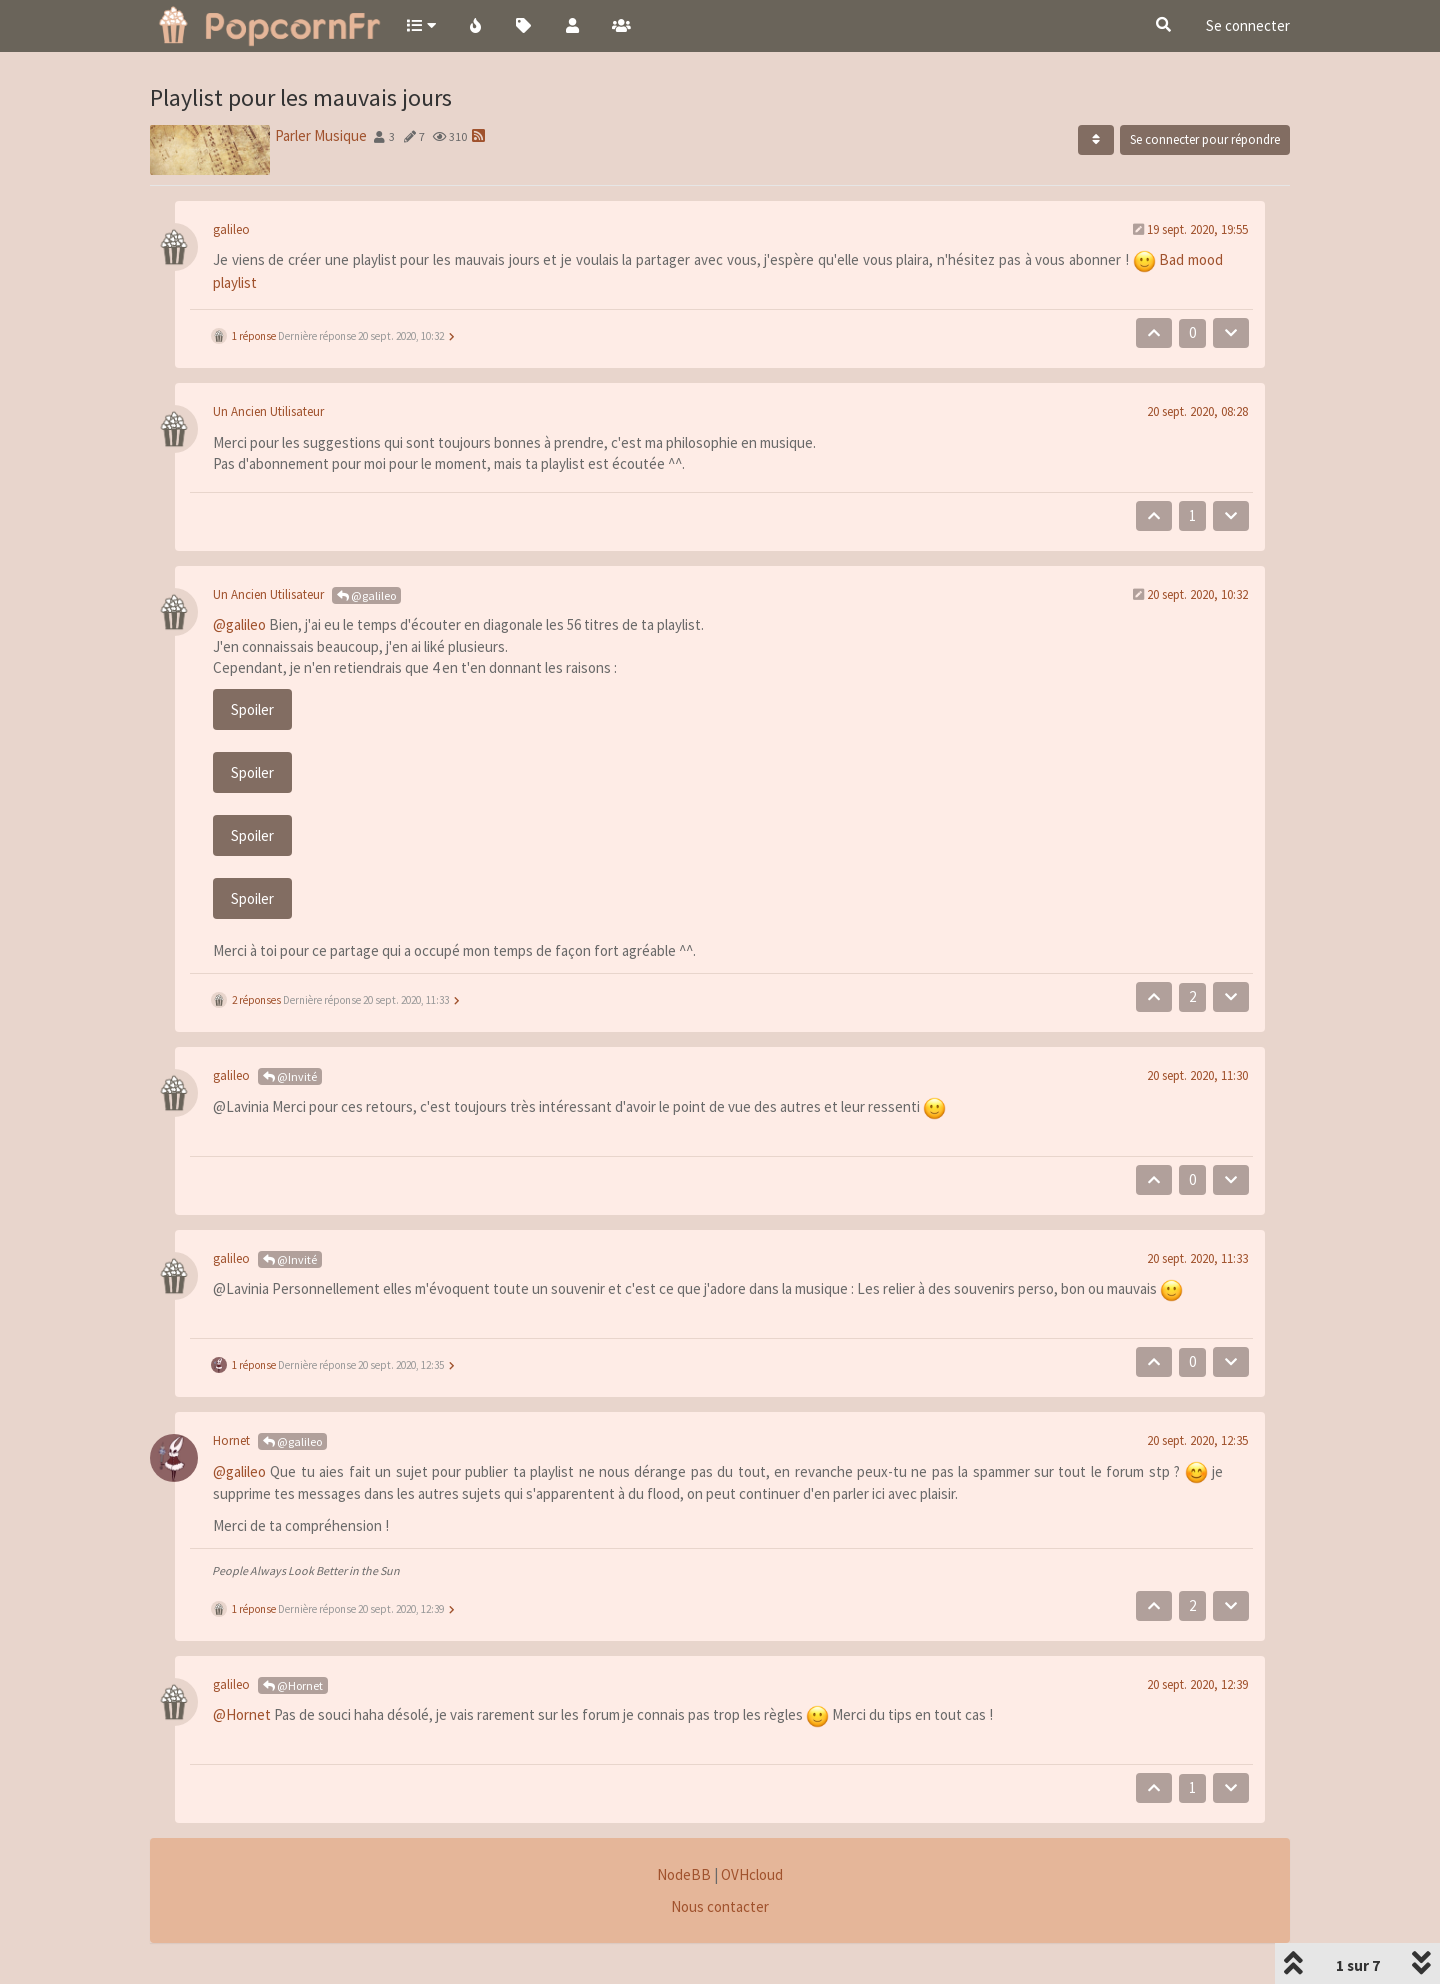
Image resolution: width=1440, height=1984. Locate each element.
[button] (420, 25)
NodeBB (684, 1874)
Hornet (231, 1440)
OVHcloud (752, 1874)
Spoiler (252, 709)
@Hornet (293, 1685)
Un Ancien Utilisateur (268, 411)
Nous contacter (720, 1906)
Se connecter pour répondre (1205, 139)
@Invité (290, 1076)
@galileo (366, 595)
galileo (231, 229)
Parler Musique (321, 135)
